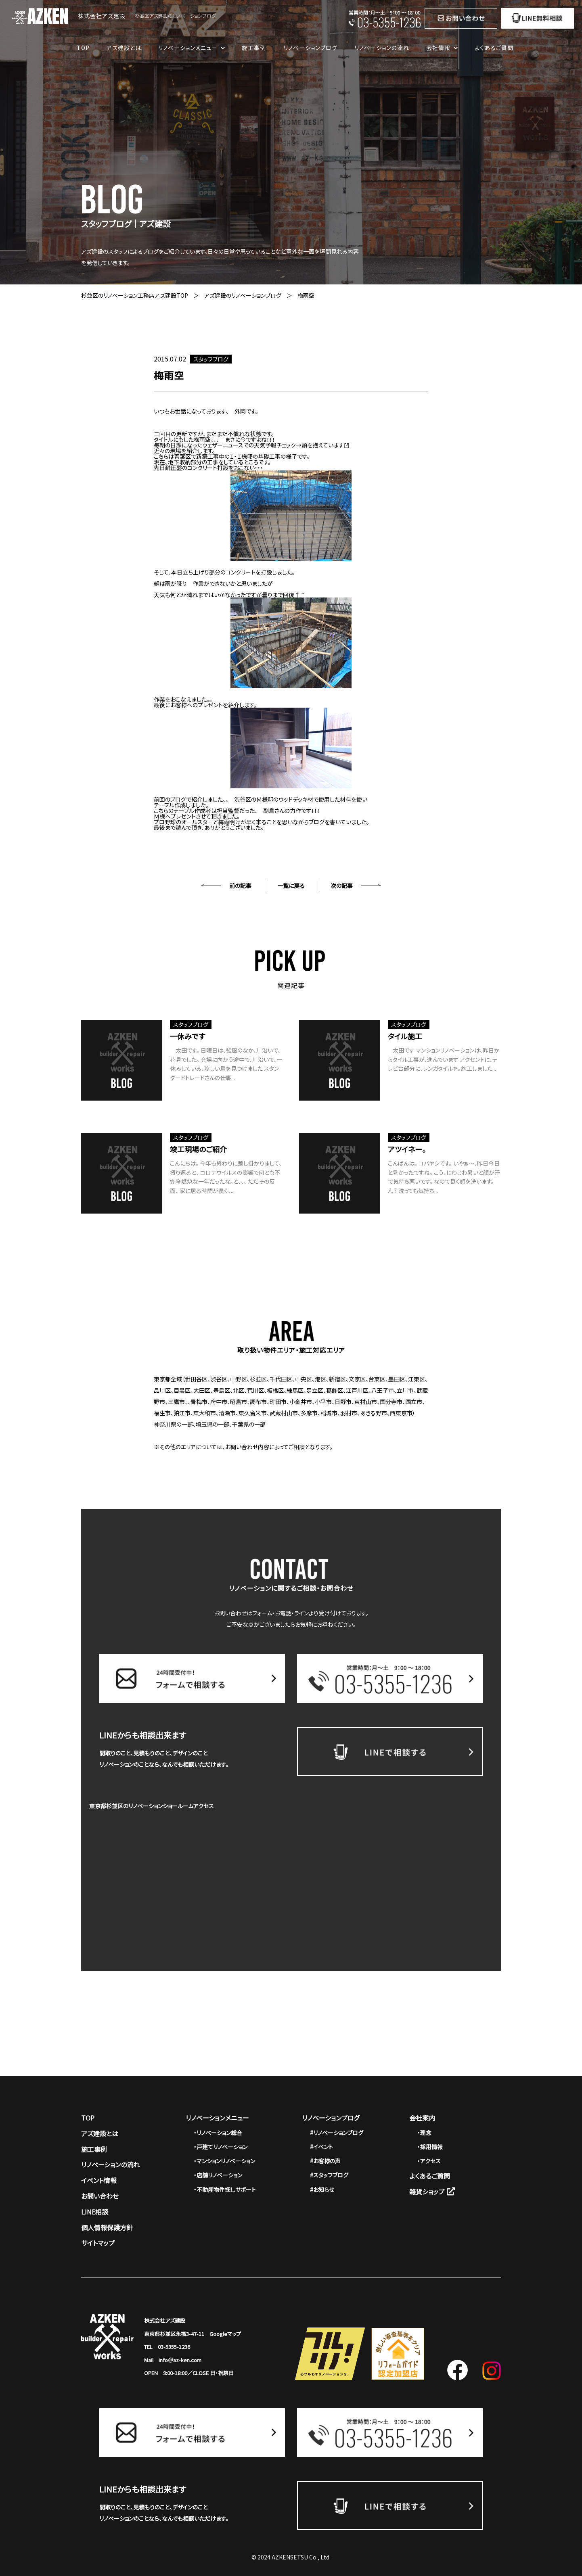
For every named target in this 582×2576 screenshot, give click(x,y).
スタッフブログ (210, 359)
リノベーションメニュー (217, 2118)
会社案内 (422, 2118)
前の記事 (240, 886)
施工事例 (254, 47)
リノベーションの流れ (381, 47)
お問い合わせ (100, 2196)
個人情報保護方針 (107, 2227)
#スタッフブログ (329, 2175)
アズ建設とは (124, 47)
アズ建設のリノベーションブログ (242, 295)
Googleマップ (225, 2334)
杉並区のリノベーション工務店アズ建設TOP (134, 295)
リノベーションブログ (310, 47)
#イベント (321, 2147)
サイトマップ (98, 2243)
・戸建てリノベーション (220, 2147)
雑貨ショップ (432, 2191)
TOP (83, 47)
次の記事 (342, 886)
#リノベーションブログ (336, 2133)
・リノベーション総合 (218, 2133)
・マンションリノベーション (224, 2161)
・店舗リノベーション (218, 2175)
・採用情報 (430, 2147)
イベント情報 (99, 2180)
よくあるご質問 (494, 47)
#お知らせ (322, 2189)
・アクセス (429, 2161)
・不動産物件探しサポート (225, 2189)
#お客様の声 (325, 2161)
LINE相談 (94, 2212)
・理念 (424, 2133)
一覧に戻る (291, 886)
